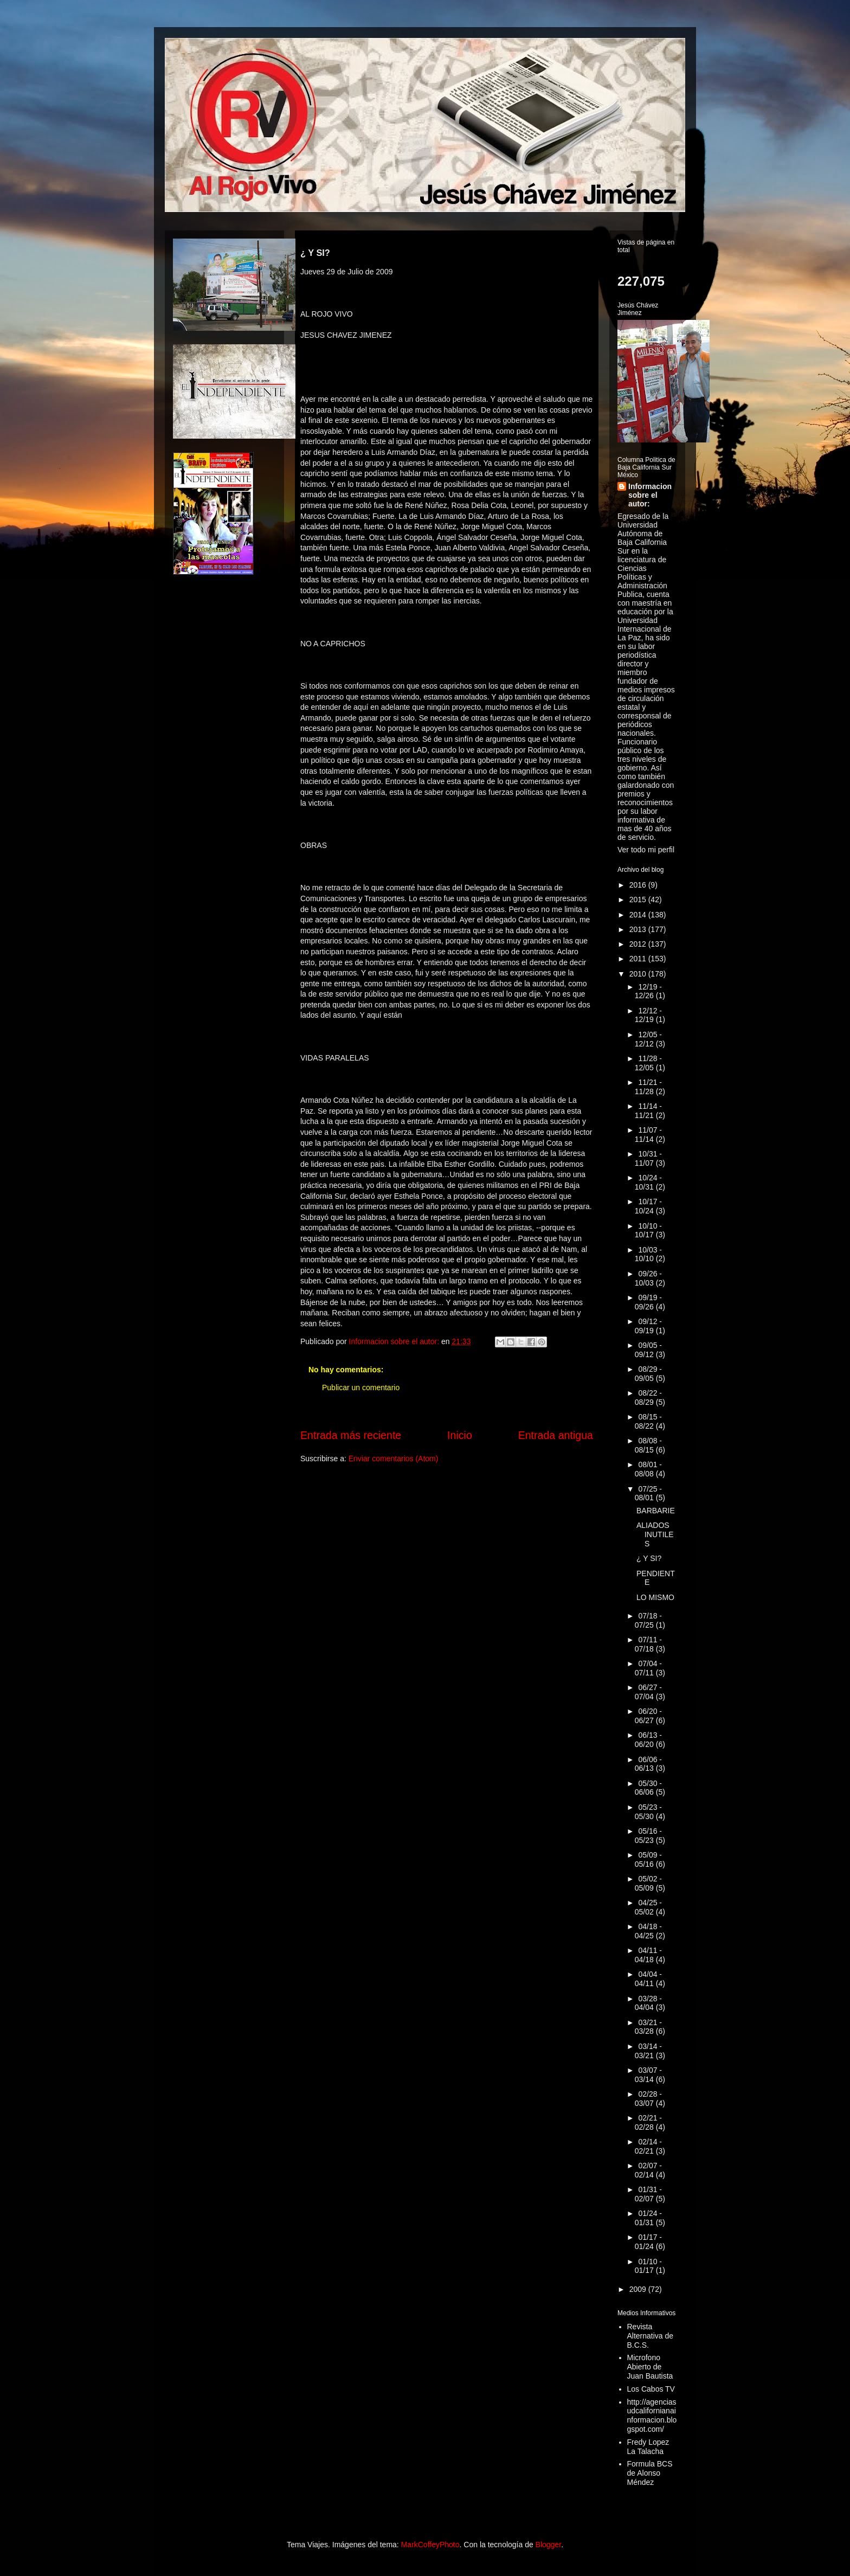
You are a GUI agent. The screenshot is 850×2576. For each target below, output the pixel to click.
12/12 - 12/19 (648, 1015)
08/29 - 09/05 (648, 1374)
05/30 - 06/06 (648, 1788)
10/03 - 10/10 (648, 1254)
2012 (638, 944)
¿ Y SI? (648, 1558)
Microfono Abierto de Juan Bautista (650, 2366)
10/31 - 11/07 (648, 1158)
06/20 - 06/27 (648, 1716)
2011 (638, 958)
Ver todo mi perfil (645, 849)
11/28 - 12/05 (648, 1063)
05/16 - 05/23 (648, 1836)
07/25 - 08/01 (648, 1493)
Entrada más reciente (350, 1435)
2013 (638, 929)
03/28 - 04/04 (648, 2003)
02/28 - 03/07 (648, 2099)
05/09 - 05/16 (648, 1859)
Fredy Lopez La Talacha (648, 2447)
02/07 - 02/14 (648, 2170)
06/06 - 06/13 (648, 1764)
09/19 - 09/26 (648, 1302)
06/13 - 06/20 (648, 1740)
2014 (638, 914)
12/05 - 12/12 (648, 1039)
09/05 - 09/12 (648, 1350)
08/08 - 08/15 (648, 1445)
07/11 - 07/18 (648, 1644)
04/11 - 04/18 (648, 1955)
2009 (638, 2289)
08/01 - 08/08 (648, 1469)
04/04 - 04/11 (648, 1979)
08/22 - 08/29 (648, 1397)
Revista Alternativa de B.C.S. (650, 2335)
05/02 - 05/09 (648, 1883)
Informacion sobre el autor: (650, 495)
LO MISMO (655, 1597)
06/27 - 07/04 (648, 1692)
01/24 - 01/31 (648, 2218)
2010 (638, 973)
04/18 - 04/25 (648, 1931)
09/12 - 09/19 (648, 1326)
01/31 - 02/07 (648, 2194)
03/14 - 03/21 (648, 2051)
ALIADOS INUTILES (655, 1534)
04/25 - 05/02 (648, 1907)
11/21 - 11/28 (648, 1087)
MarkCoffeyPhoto (430, 2544)
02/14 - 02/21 (648, 2146)
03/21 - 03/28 (648, 2027)
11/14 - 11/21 (648, 1111)
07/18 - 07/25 (648, 1620)
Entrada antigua (555, 1435)
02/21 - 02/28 (648, 2122)
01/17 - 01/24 (648, 2242)
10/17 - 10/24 (648, 1206)
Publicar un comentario (361, 1387)
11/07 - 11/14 (648, 1135)
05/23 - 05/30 (648, 1812)
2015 (638, 899)
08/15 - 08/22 (648, 1421)
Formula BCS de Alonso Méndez (650, 2473)
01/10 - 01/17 (648, 2266)
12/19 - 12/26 (648, 991)
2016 (638, 885)
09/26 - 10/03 (648, 1278)
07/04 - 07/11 (648, 1668)
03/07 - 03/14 (648, 2075)
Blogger (548, 2544)
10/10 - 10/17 (648, 1230)
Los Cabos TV (651, 2389)
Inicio (459, 1435)
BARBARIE (655, 1510)
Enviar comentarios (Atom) (394, 1458)
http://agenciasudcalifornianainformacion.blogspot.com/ (652, 2415)
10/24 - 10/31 (648, 1182)
